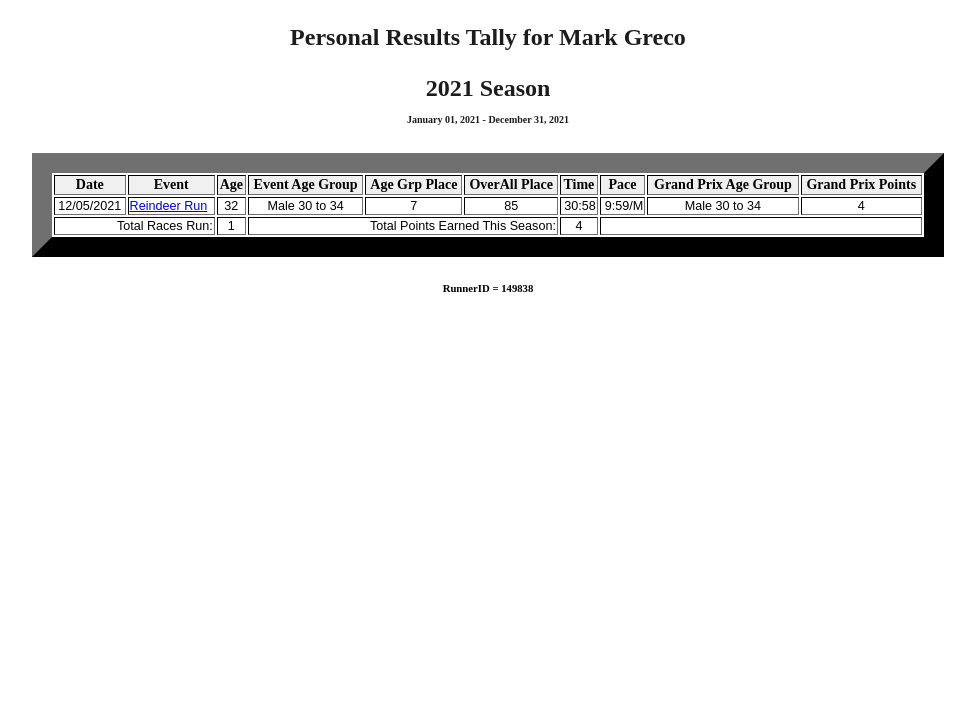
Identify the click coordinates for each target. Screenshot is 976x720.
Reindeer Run (169, 206)
